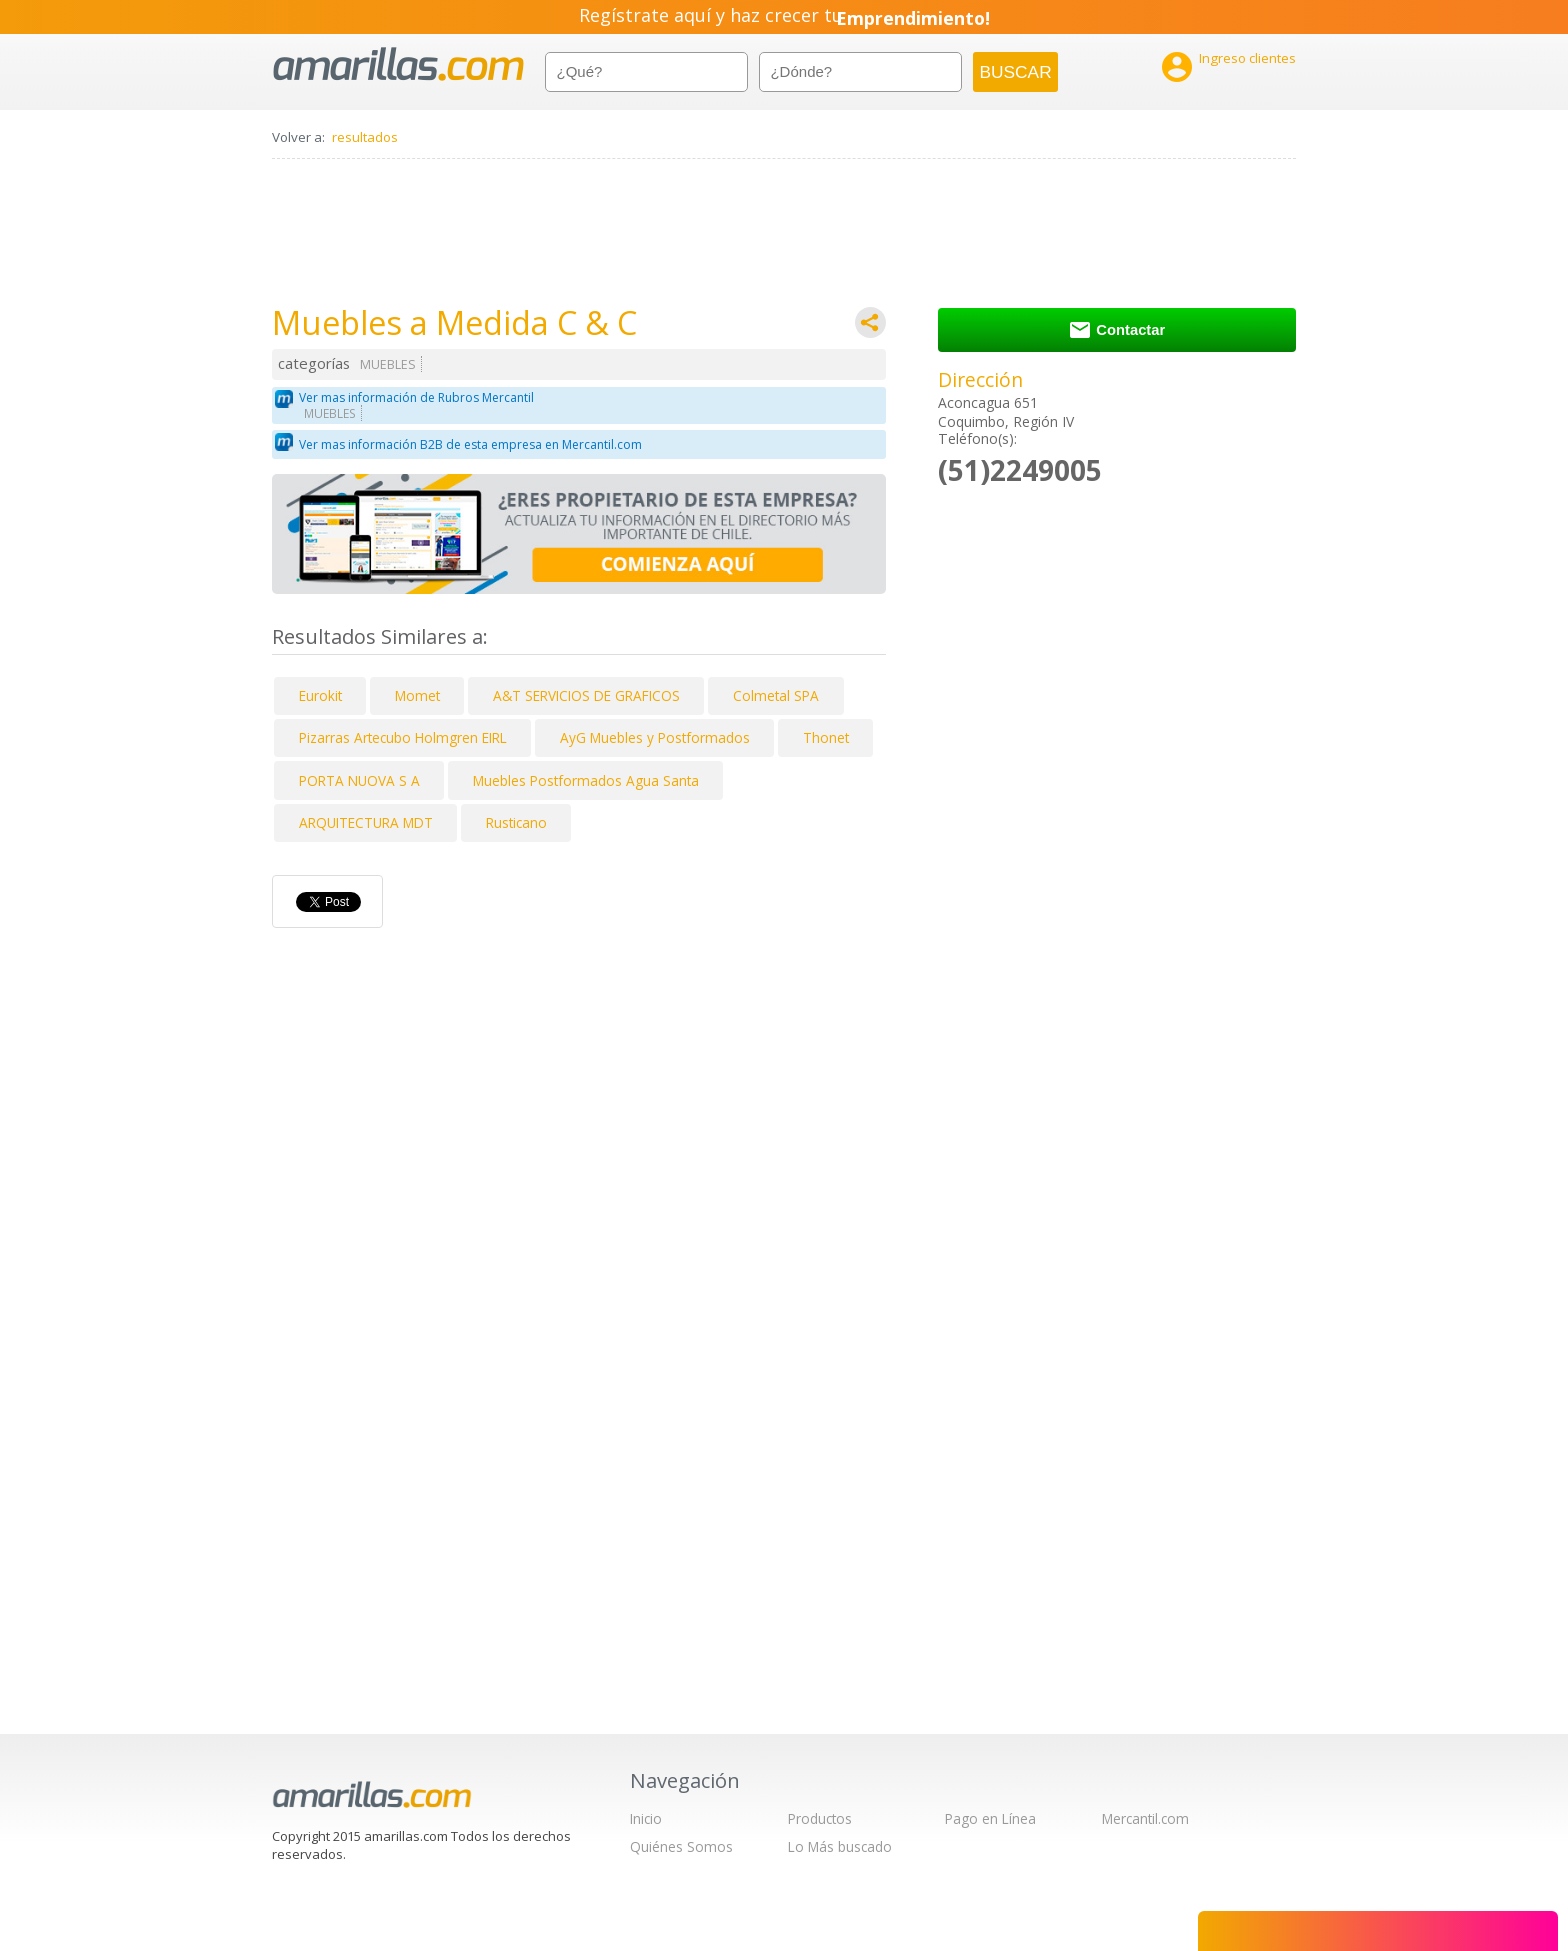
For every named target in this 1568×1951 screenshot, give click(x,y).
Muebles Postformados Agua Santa (586, 780)
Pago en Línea (990, 1818)
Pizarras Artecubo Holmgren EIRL (403, 737)
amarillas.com (398, 64)
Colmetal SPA (776, 695)
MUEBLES (388, 364)
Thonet (826, 737)
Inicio (646, 1818)
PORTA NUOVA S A (359, 780)
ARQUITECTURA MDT (366, 822)
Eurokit (320, 695)
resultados (365, 137)
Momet (417, 695)
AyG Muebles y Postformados (655, 737)
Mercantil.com (1145, 1818)
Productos (820, 1818)
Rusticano (516, 822)
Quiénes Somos (681, 1846)
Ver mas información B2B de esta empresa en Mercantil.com (470, 444)
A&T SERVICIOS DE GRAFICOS (586, 695)
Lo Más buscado (840, 1846)
